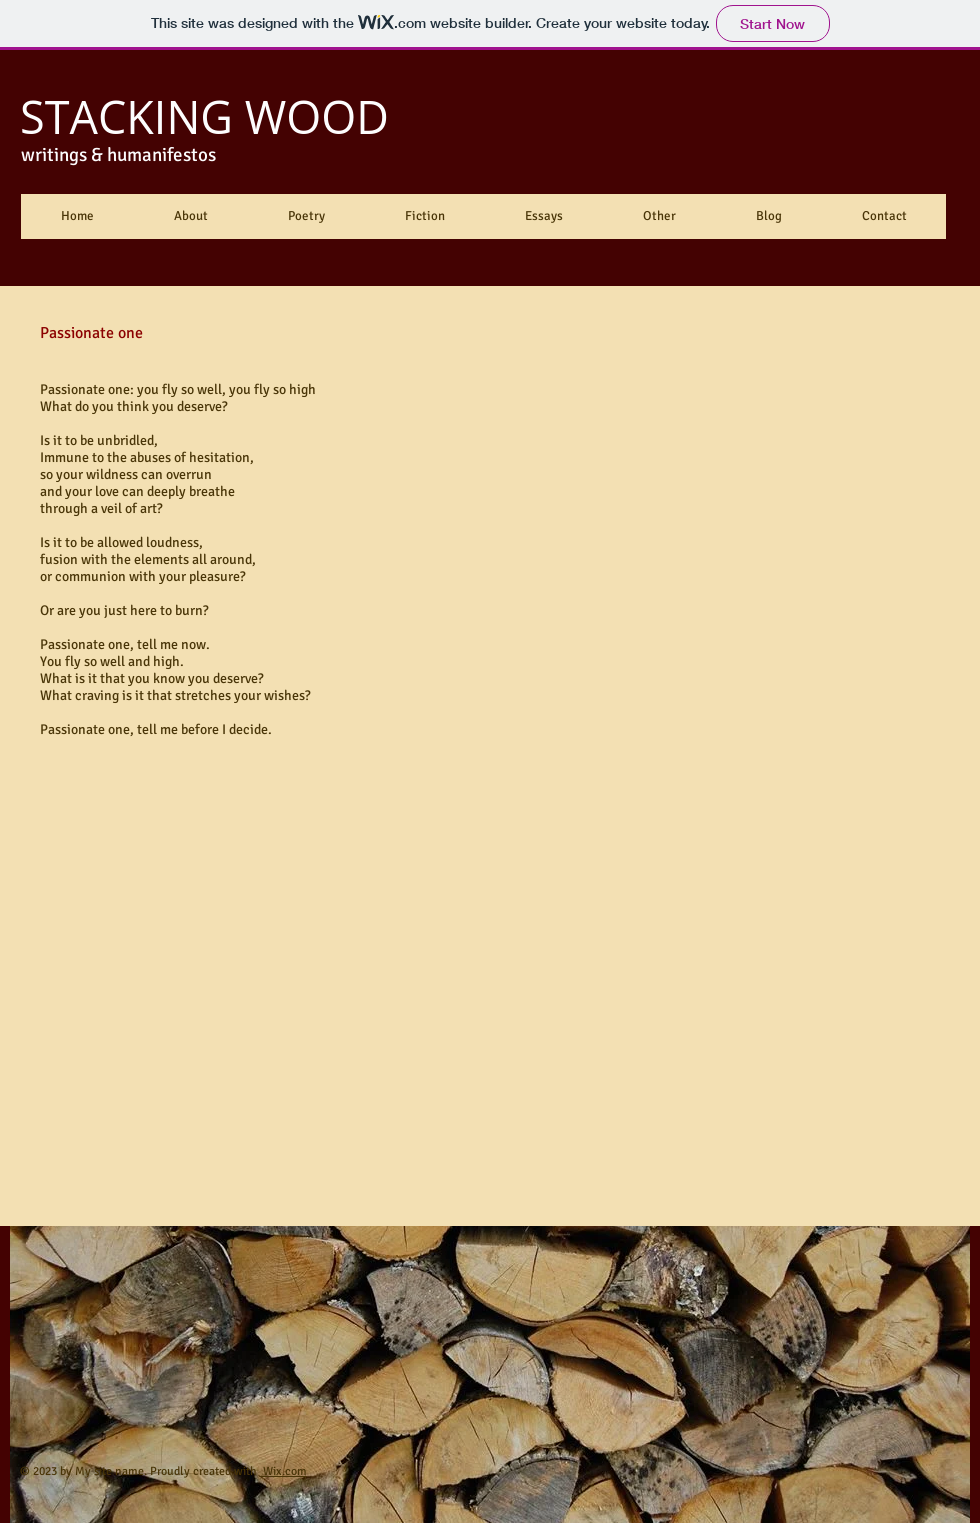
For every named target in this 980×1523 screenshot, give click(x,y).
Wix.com (283, 1471)
